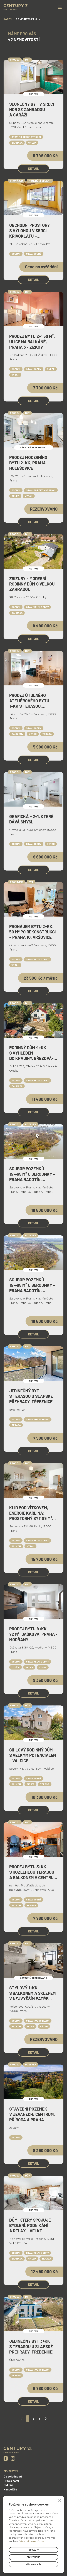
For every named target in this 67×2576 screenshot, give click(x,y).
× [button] (59, 2500)
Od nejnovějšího (28, 18)
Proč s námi (11, 2480)
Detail (33, 169)
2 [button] (33, 2418)
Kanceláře (10, 2489)
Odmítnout (34, 2557)
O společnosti (13, 2476)
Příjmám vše (33, 2564)
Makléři (8, 2485)
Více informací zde (31, 2541)
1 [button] (27, 2418)
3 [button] (39, 2418)
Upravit (33, 2549)
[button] (45, 2418)
